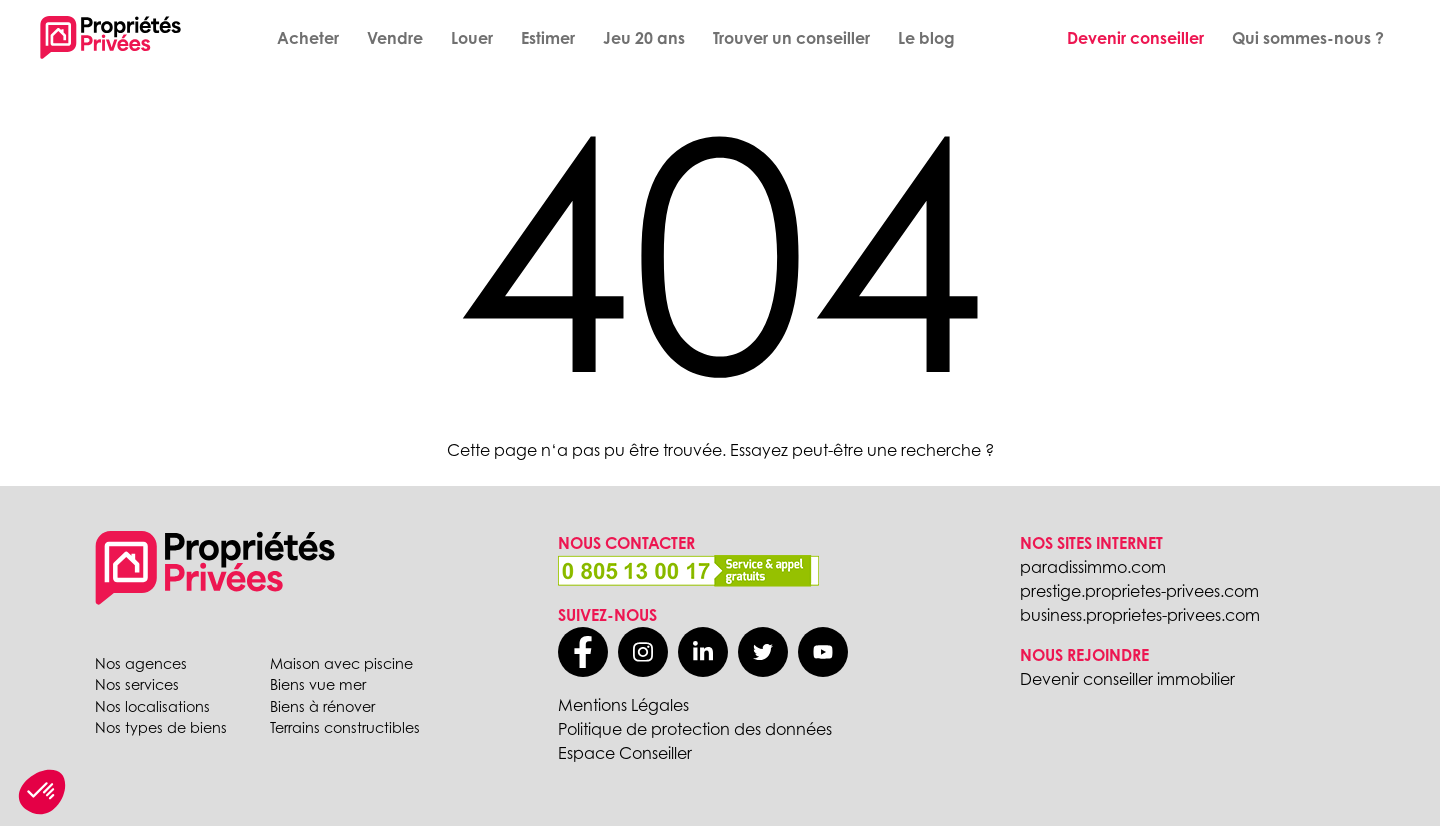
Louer (472, 38)
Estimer (548, 38)
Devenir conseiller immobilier (1127, 679)
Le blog (926, 38)
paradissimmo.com (1093, 567)
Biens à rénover (322, 706)
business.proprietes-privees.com (1140, 615)
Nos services (137, 684)
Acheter (308, 38)
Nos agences (141, 663)
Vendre (395, 38)
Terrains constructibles (345, 727)
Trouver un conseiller (791, 38)
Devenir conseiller (1135, 38)
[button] (42, 792)
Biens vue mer (318, 684)
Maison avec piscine (341, 663)
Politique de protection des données (695, 729)
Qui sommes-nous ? (1308, 38)
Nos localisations (152, 706)
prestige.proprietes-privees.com (1139, 591)
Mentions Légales (623, 705)
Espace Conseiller (625, 753)
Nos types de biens (161, 727)
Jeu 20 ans (644, 38)
